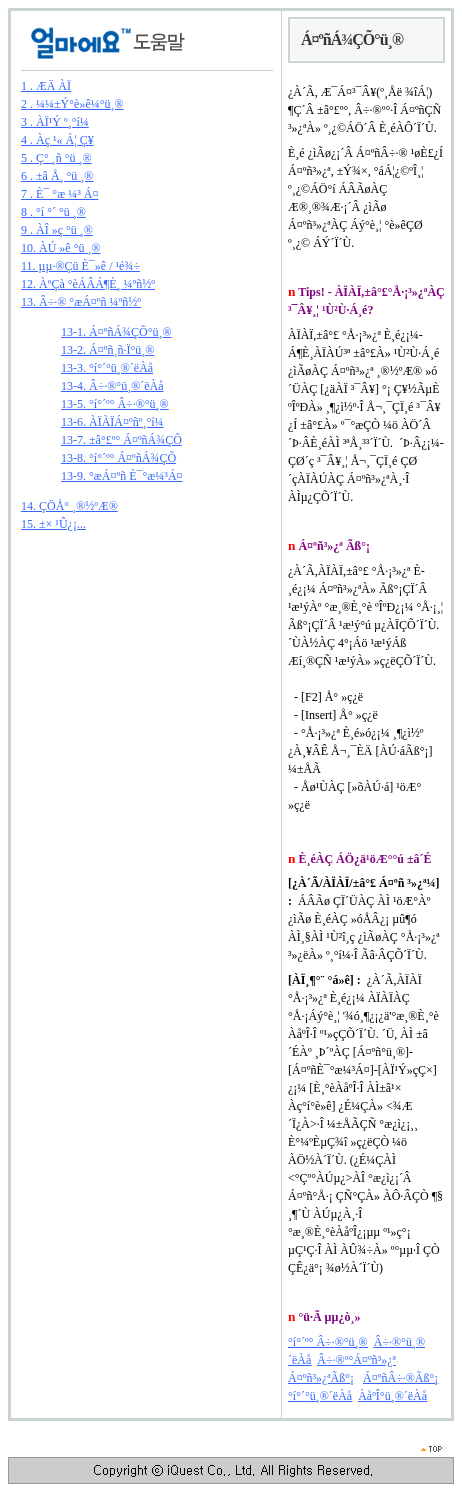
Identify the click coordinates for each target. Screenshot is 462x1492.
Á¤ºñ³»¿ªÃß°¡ (321, 1378)
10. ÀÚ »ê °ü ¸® (61, 248)
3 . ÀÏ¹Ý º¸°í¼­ (55, 122)
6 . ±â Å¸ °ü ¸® (57, 176)
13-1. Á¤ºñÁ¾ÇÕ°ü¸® (116, 332)
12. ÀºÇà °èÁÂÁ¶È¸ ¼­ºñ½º (88, 284)
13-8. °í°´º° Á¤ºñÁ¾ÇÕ (118, 458)
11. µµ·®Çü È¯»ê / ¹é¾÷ (80, 266)
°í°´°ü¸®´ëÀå (320, 1396)
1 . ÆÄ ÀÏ (46, 86)
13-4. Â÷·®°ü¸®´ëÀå (112, 386)
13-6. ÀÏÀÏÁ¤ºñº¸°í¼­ (112, 422)
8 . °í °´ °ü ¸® (53, 212)
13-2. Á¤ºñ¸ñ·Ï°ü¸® (107, 350)
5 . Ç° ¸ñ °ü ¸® (56, 158)
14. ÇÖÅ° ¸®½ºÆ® (69, 506)
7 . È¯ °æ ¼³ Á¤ (59, 194)
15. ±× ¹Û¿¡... (53, 524)
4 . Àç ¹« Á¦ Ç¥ (57, 140)
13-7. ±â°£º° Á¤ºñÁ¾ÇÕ (121, 440)
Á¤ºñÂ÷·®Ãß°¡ (400, 1378)
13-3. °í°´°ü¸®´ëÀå (107, 368)
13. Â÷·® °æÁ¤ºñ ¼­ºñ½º (81, 302)
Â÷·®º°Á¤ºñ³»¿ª (356, 1360)
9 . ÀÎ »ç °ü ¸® (57, 230)
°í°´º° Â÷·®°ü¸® (328, 1342)
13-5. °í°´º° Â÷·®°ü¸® (115, 404)
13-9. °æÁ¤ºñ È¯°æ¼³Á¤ (122, 476)
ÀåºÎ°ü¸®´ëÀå (392, 1396)
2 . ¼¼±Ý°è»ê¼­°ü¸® (72, 104)
